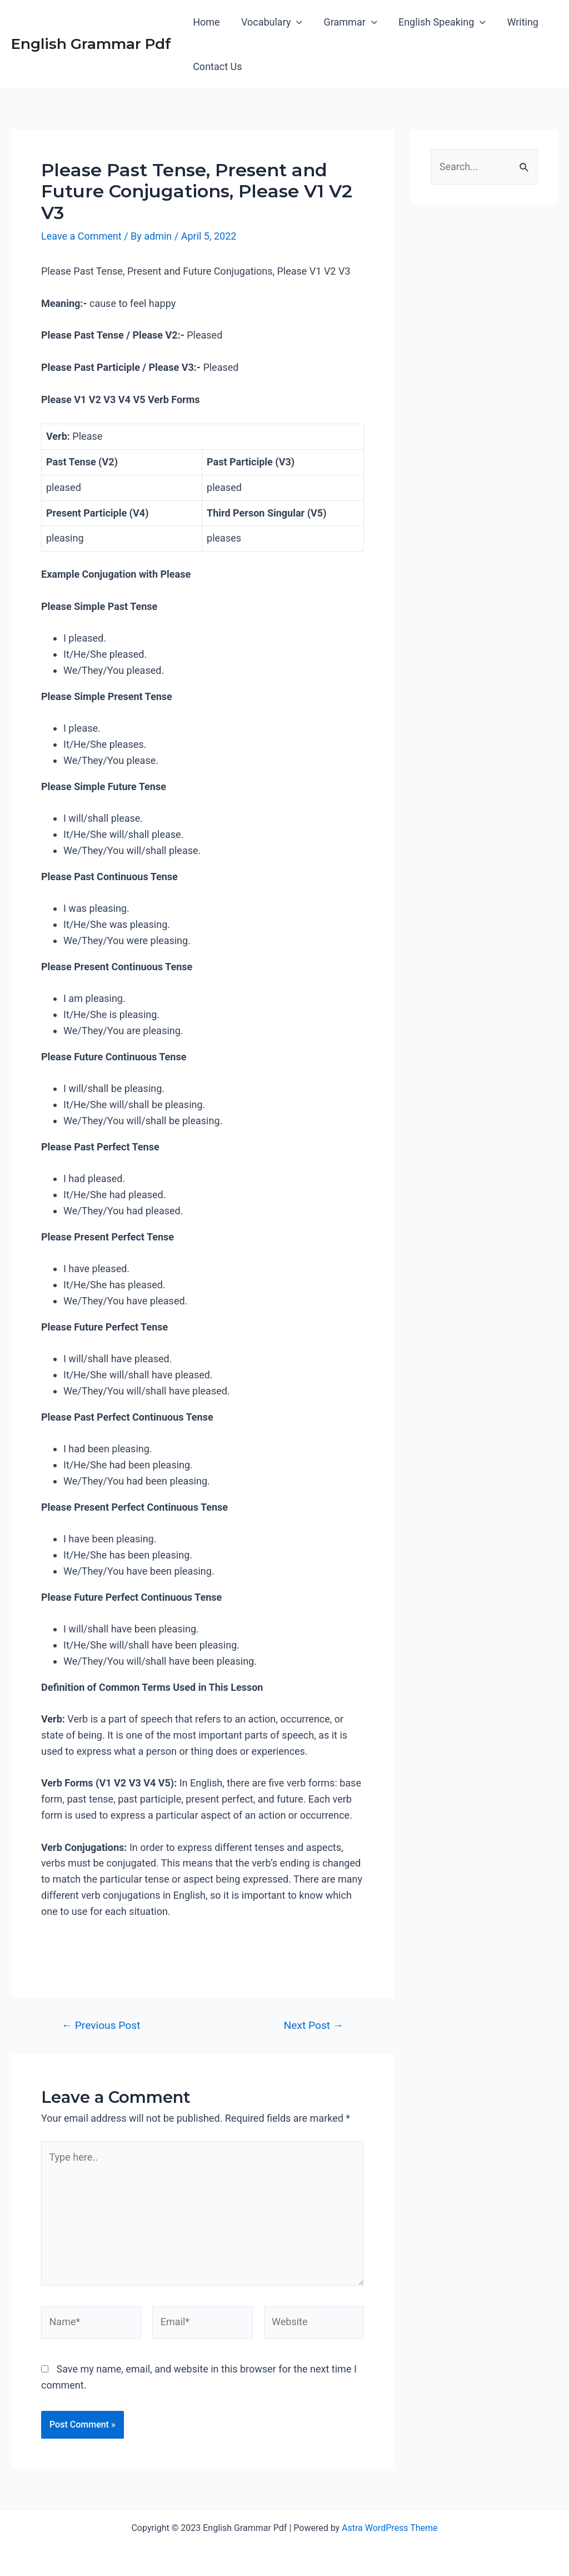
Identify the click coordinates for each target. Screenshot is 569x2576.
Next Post (313, 2025)
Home (205, 22)
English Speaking (437, 22)
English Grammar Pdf (91, 44)
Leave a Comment (81, 236)
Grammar (347, 22)
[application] (295, 22)
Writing (517, 22)
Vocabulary (269, 22)
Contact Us (216, 66)
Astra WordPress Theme (389, 2528)
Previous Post (101, 2025)
